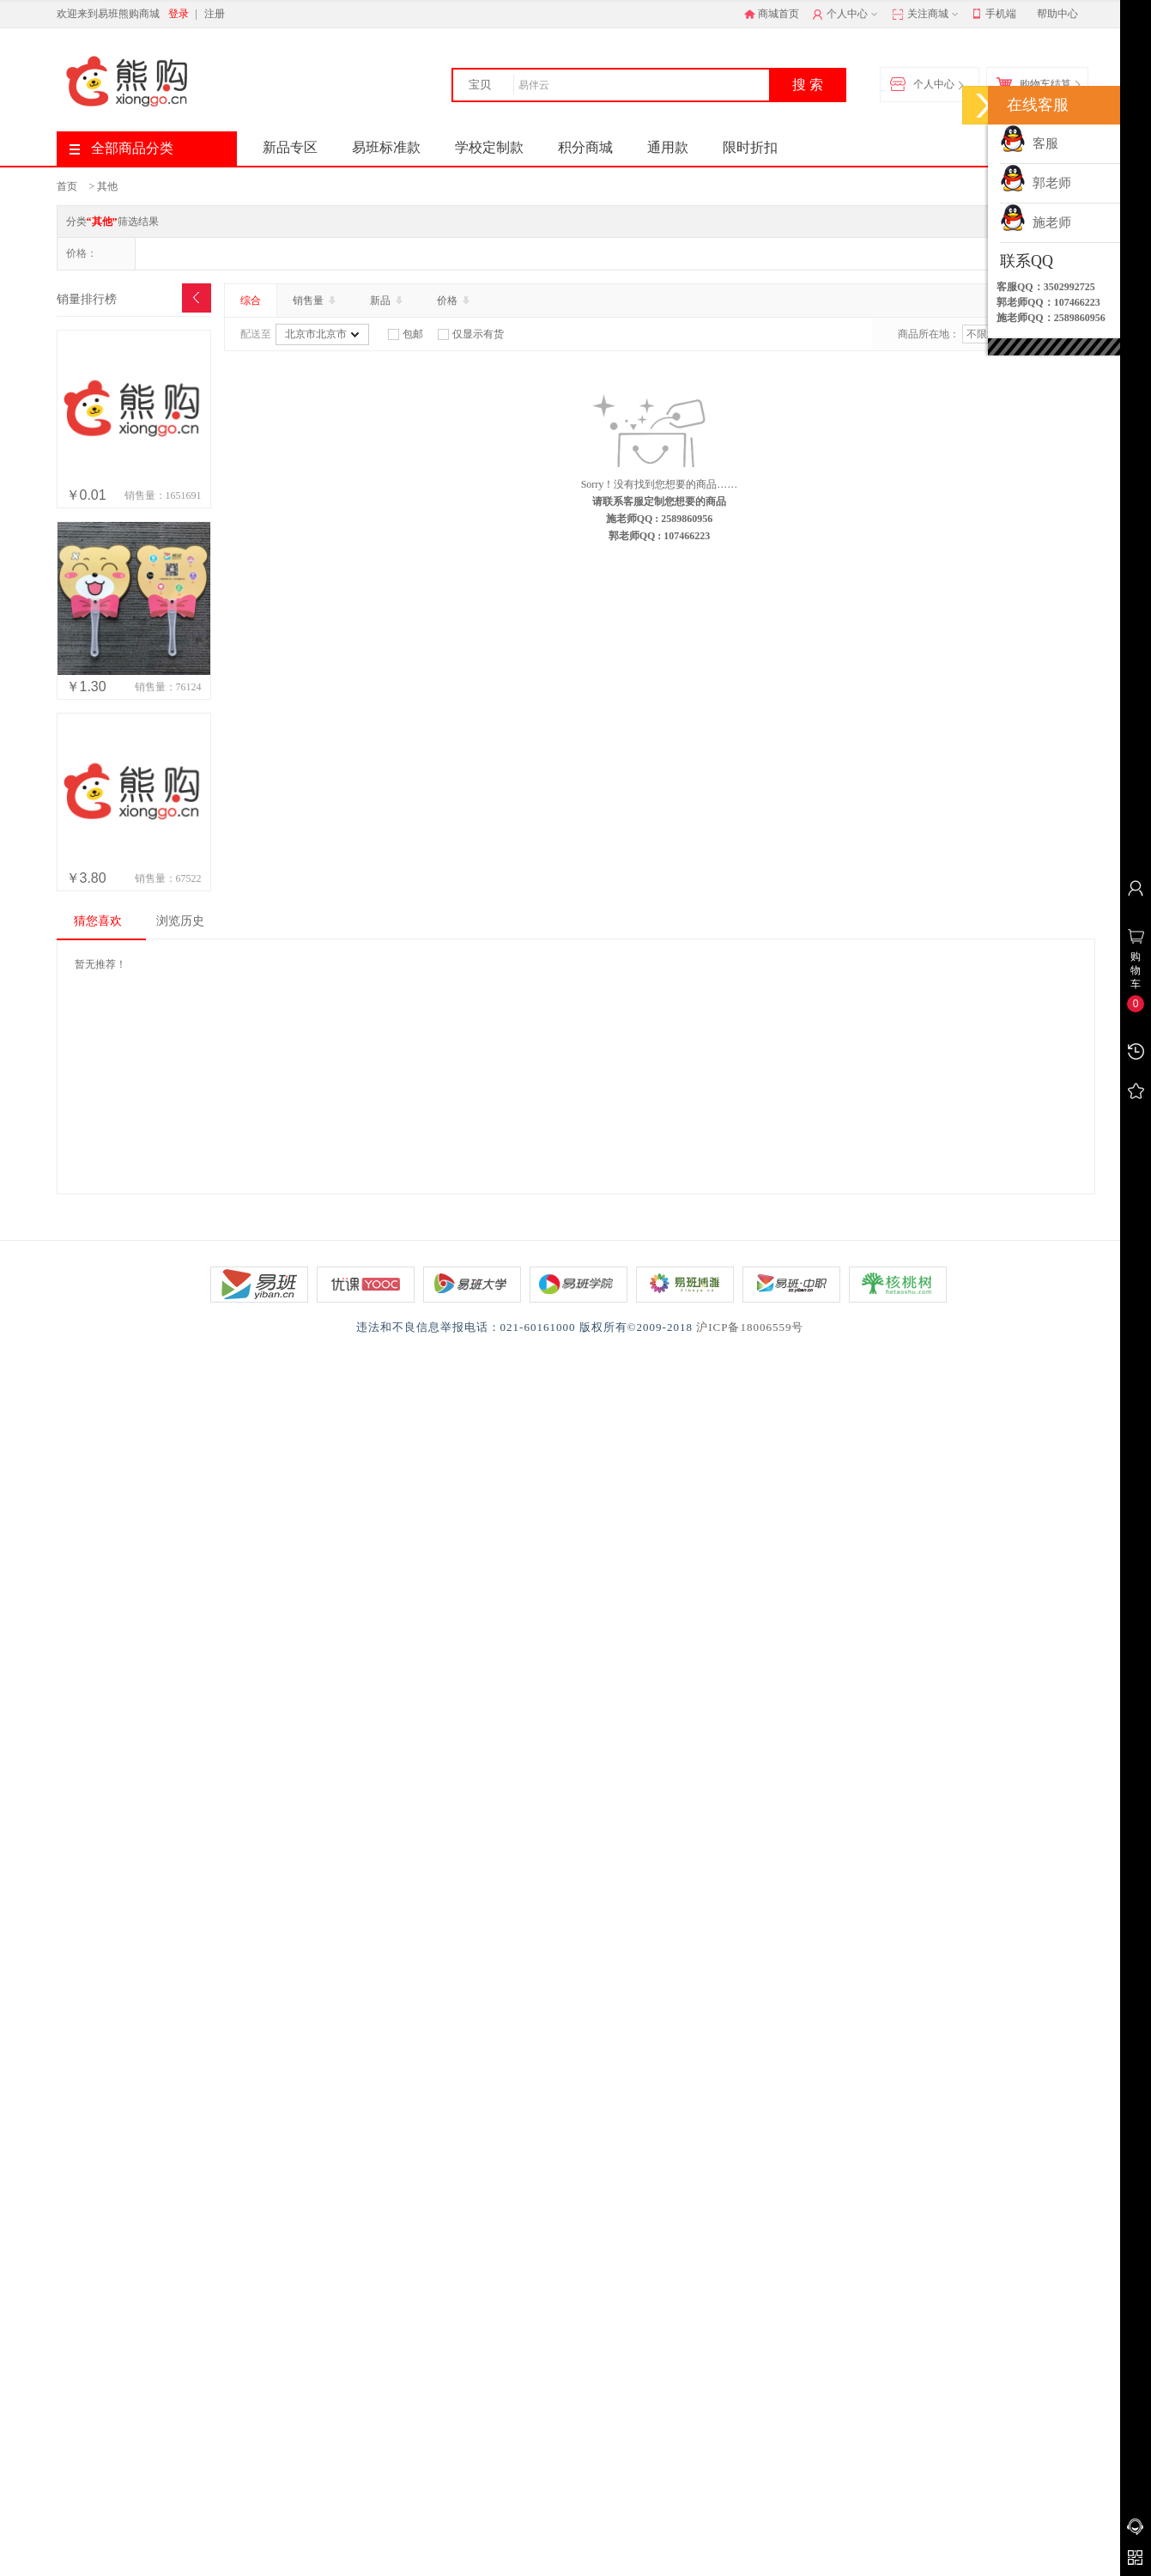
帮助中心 (1057, 14)
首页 (67, 186)
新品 (388, 301)
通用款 (667, 147)
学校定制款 (489, 147)
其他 (107, 186)
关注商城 (926, 14)
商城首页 (771, 14)
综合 (250, 301)
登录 (178, 14)
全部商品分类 (121, 148)
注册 (214, 14)
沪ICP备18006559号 (749, 1327)
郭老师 (1035, 183)
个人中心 (847, 14)
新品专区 (290, 147)
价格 (455, 301)
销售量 (316, 301)
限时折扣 (750, 147)
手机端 (994, 14)
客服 (1029, 143)
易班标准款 (386, 147)
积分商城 (585, 147)
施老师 (1035, 222)
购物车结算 (1038, 85)
